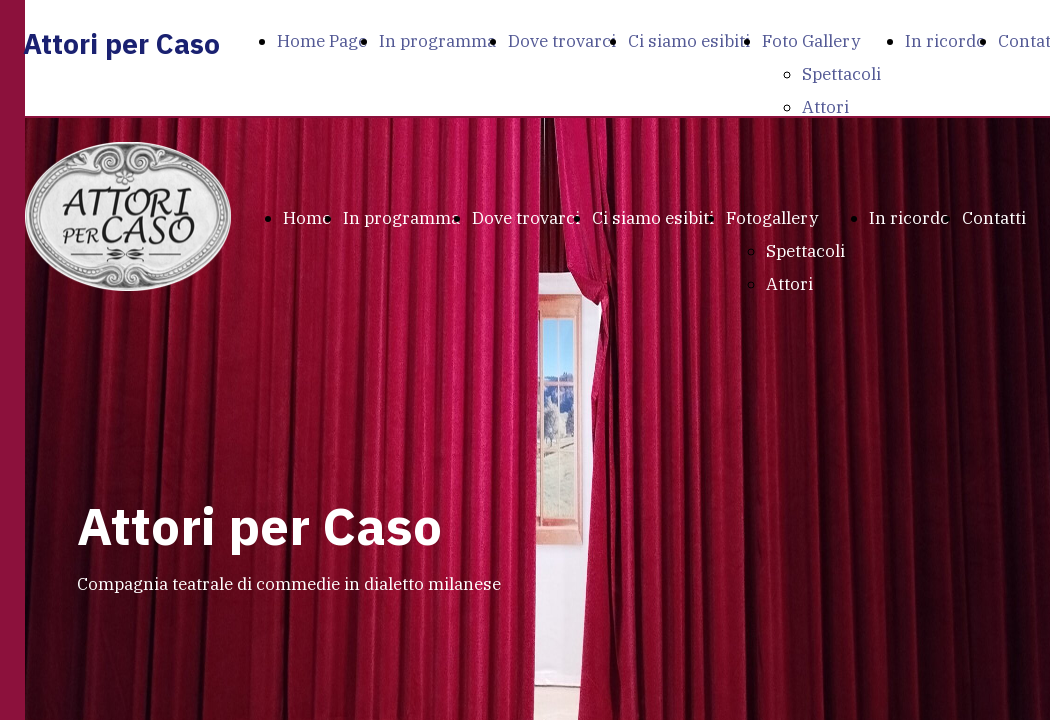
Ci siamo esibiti (689, 41)
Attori (825, 107)
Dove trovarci (562, 41)
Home (307, 218)
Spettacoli (841, 74)
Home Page (322, 41)
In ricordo (945, 41)
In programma (437, 41)
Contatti (994, 218)
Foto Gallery (811, 41)
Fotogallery (772, 218)
